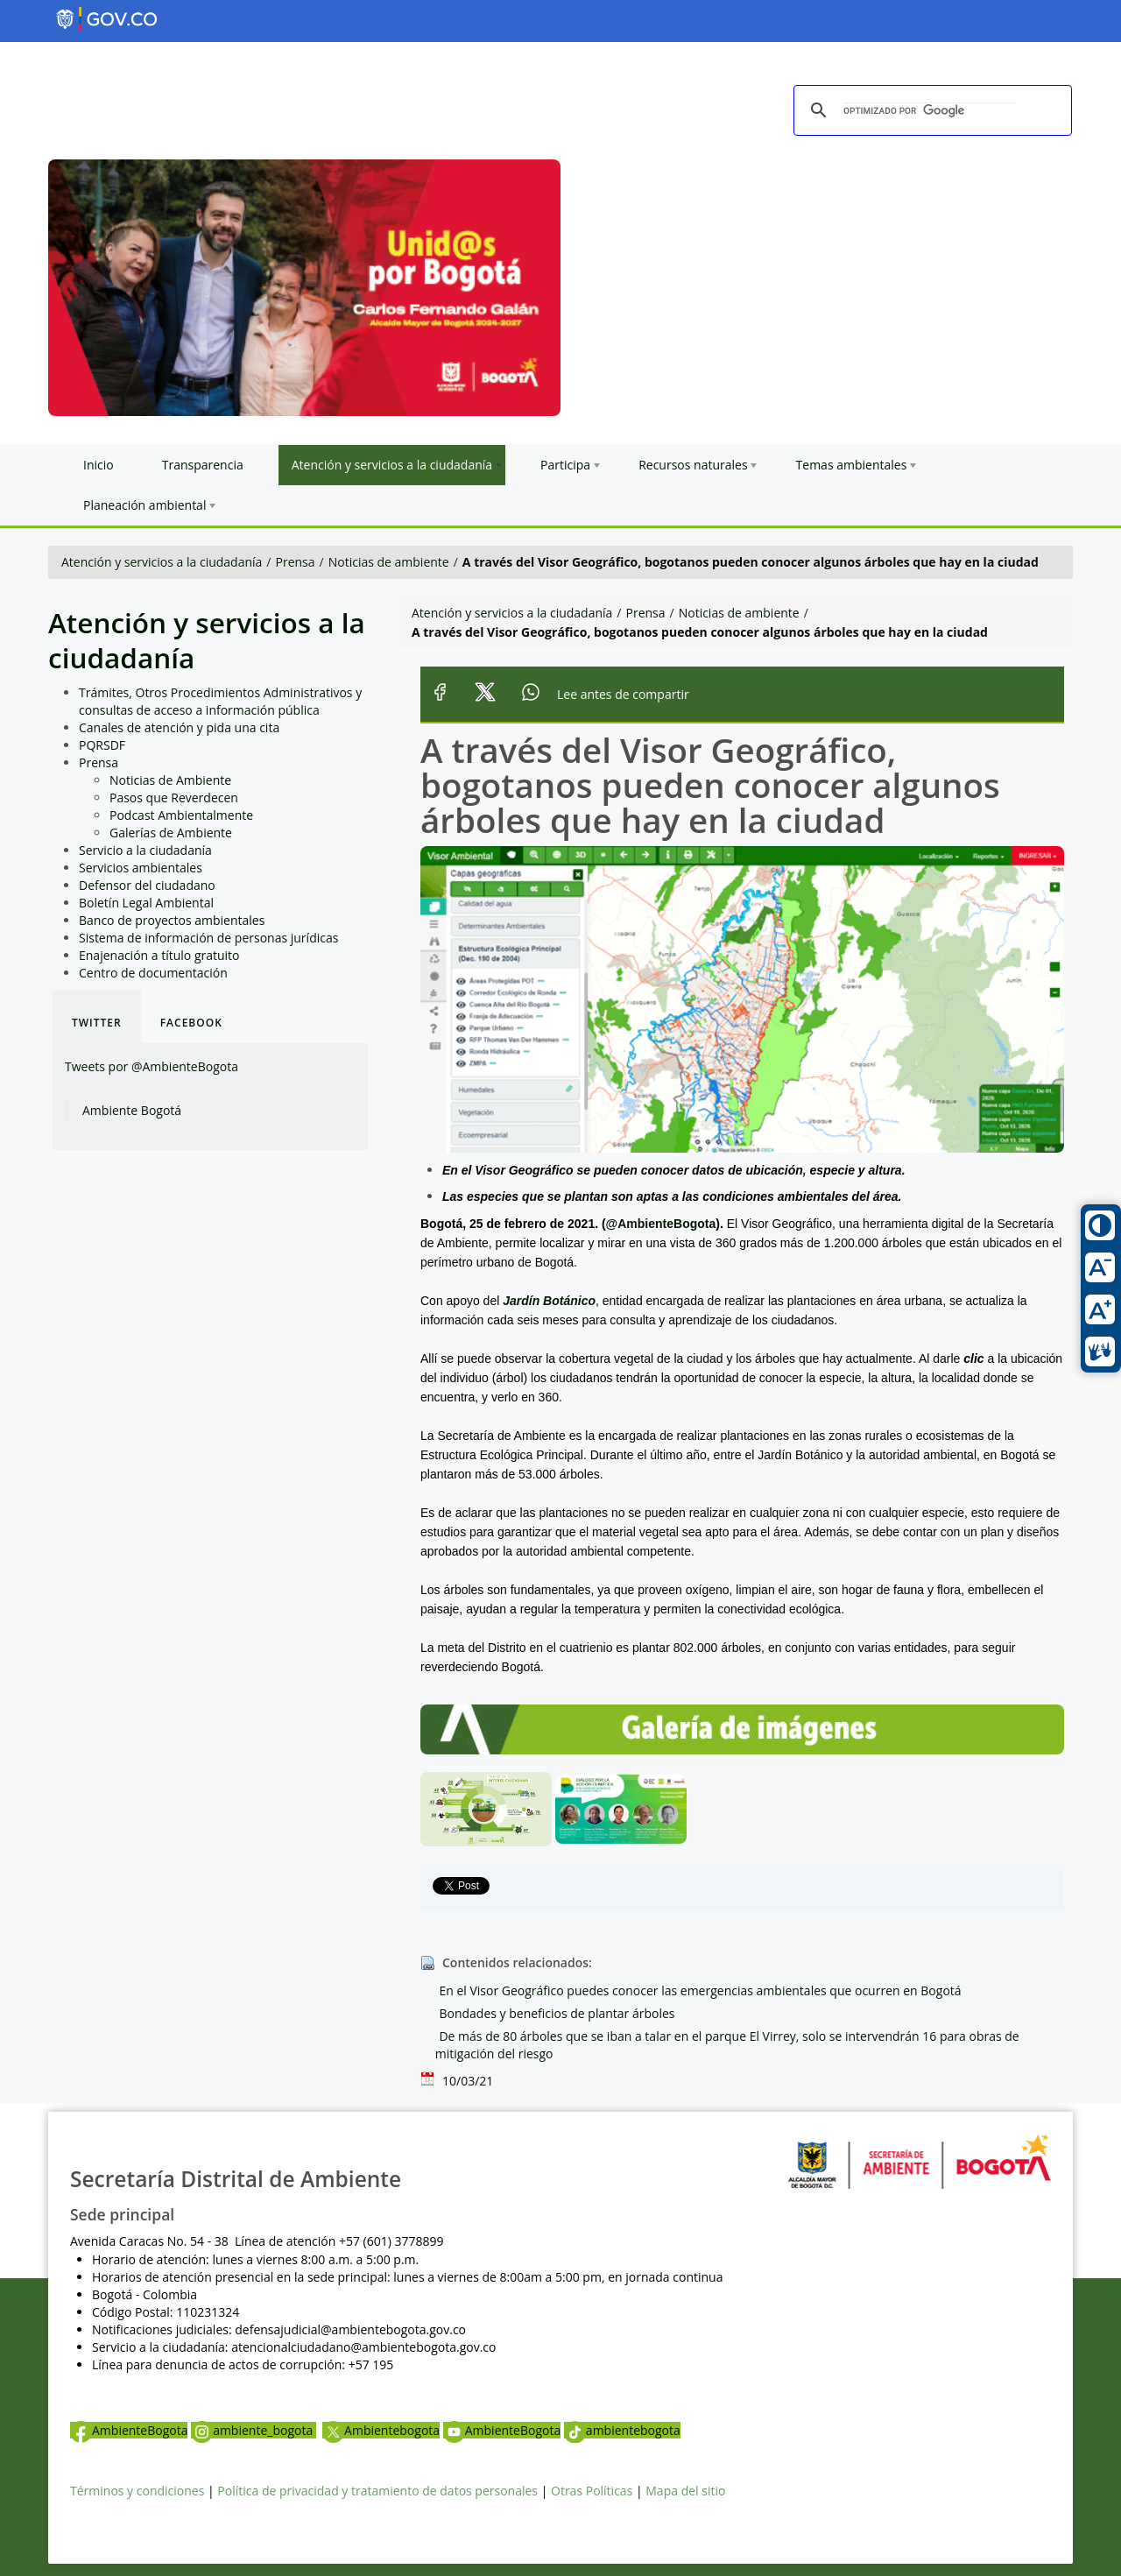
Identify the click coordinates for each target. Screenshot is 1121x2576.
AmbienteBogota (128, 2430)
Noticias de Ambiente (170, 780)
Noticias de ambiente (388, 562)
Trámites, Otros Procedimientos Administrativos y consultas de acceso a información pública (220, 701)
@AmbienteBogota (661, 1224)
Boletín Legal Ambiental (146, 902)
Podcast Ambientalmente (181, 815)
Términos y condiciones (137, 2490)
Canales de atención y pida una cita (179, 727)
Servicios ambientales (140, 867)
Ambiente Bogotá (131, 1110)
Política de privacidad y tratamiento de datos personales (377, 2490)
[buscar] (930, 111)
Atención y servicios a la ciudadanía (161, 562)
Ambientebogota (381, 2430)
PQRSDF (102, 745)
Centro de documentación (153, 972)
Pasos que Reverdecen (173, 797)
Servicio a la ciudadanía (145, 850)
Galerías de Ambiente (170, 832)
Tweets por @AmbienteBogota (151, 1066)
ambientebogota (622, 2430)
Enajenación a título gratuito (159, 955)
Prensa (295, 562)
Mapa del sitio (685, 2490)
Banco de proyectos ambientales (171, 920)
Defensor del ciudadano (147, 885)
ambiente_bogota (253, 2430)
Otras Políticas (591, 2490)
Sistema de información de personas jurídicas (208, 937)
